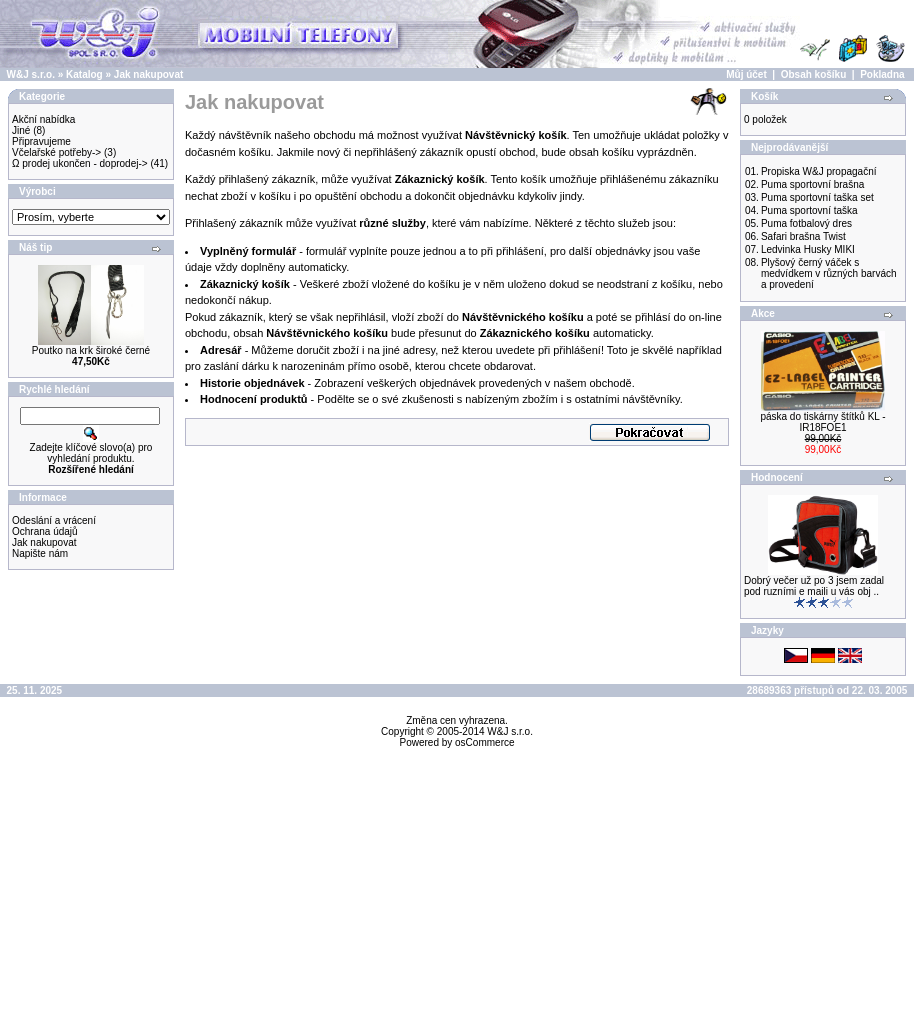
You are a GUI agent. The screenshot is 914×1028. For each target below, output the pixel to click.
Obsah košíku (814, 74)
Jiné (21, 130)
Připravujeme (41, 141)
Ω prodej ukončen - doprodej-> (80, 163)
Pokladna (882, 74)
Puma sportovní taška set (817, 197)
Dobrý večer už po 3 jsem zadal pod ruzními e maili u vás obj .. (814, 586)
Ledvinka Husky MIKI (808, 249)
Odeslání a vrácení (54, 520)
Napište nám (40, 553)
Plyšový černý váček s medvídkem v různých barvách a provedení (829, 273)
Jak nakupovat (148, 74)
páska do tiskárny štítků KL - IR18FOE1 (822, 422)
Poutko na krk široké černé (91, 350)
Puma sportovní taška (809, 210)
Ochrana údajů (45, 531)
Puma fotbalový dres (806, 223)
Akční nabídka (43, 119)
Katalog (84, 74)
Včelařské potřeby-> (56, 152)
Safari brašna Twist (803, 236)
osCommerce (484, 742)
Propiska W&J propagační (819, 171)
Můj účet (746, 74)
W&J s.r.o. (31, 74)
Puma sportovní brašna (812, 184)
